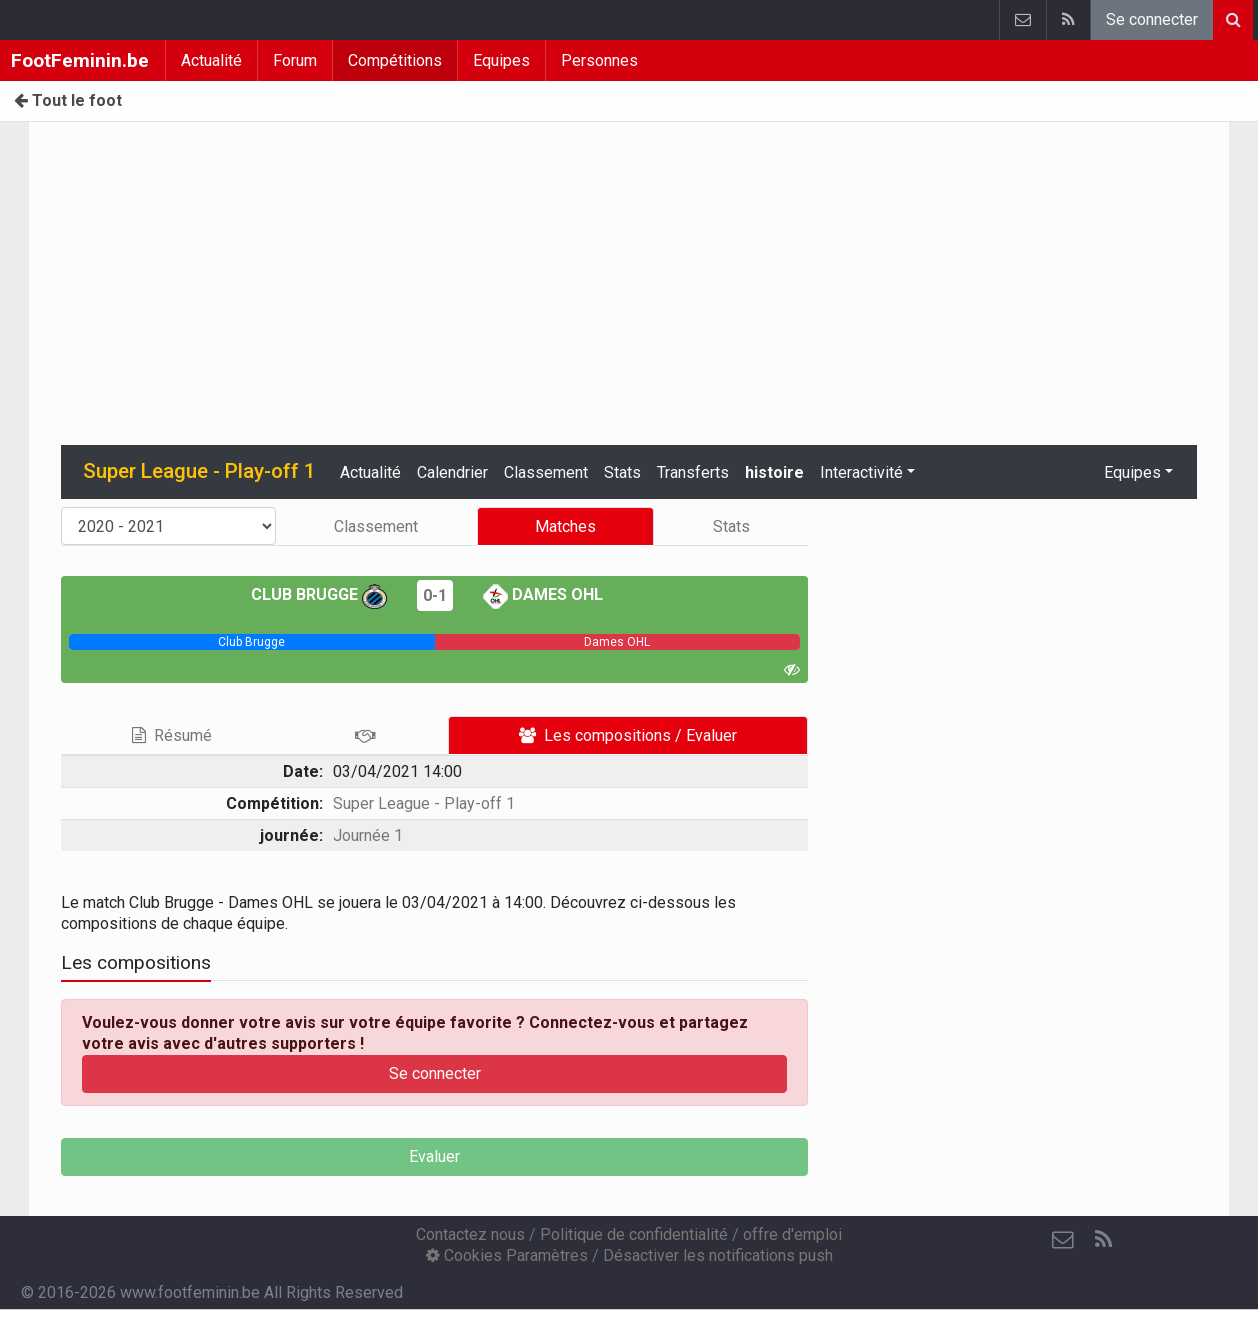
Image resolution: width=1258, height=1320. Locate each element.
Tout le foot (68, 100)
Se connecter (1152, 19)
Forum (295, 60)
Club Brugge (319, 594)
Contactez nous (470, 1234)
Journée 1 (368, 835)
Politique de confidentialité (634, 1234)
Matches (565, 526)
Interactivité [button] (861, 472)
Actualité (211, 60)
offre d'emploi (792, 1234)
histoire (774, 472)
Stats (622, 472)
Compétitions (395, 60)
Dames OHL (543, 594)
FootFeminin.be (80, 60)
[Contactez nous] (1063, 1240)
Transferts (693, 472)
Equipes (501, 60)
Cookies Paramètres (507, 1255)
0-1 (435, 595)
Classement (546, 472)
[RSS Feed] (1103, 1240)
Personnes (599, 60)
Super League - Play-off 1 (424, 803)
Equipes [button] (1132, 472)
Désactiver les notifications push (718, 1255)
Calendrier (452, 472)
